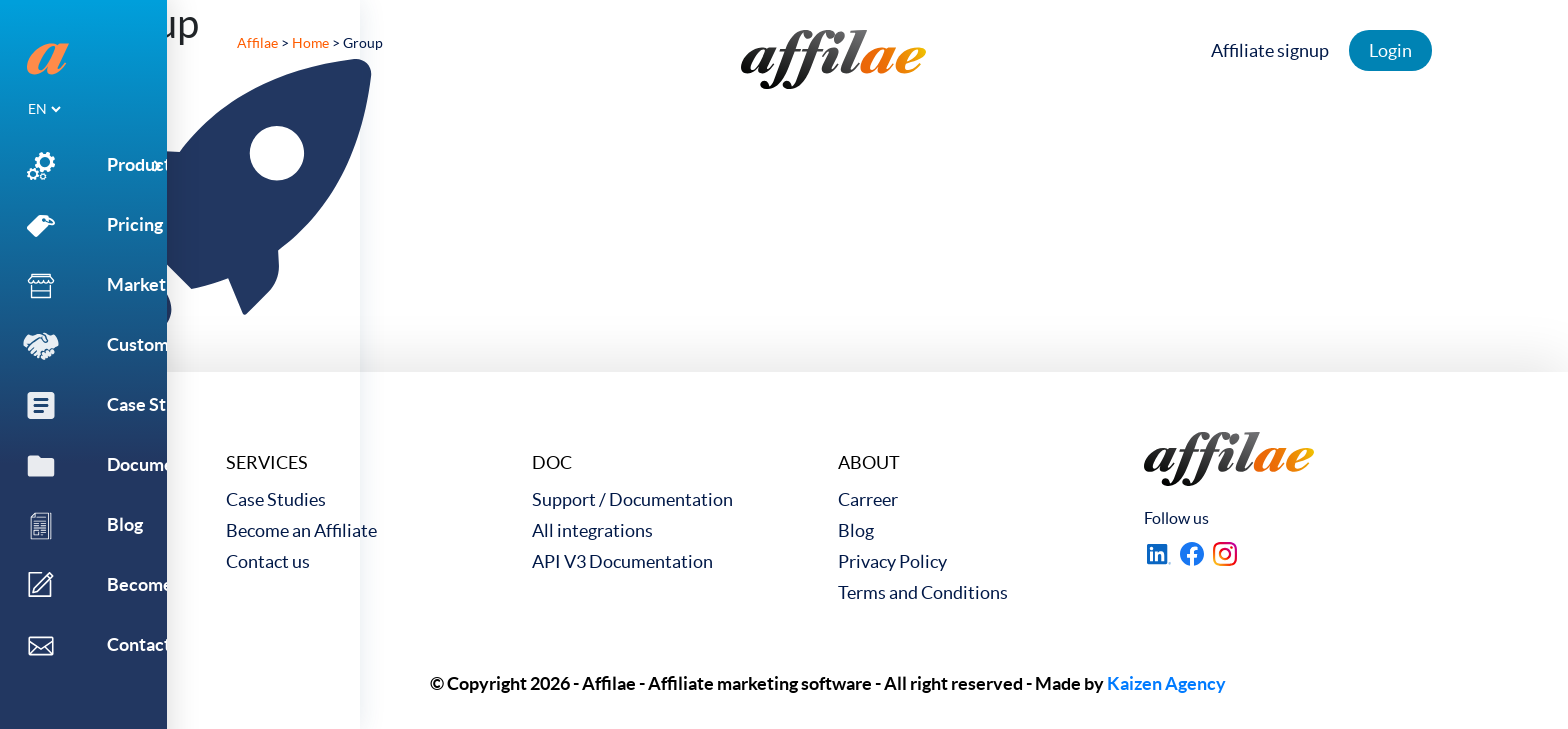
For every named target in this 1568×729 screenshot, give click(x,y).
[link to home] (833, 59)
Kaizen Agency (1166, 683)
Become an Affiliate (301, 530)
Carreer (868, 499)
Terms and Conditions (923, 592)
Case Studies (276, 499)
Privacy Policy (892, 561)
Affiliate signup (1275, 50)
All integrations (592, 530)
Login (1395, 50)
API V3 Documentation (622, 561)
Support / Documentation (632, 499)
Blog (856, 530)
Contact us (268, 561)
